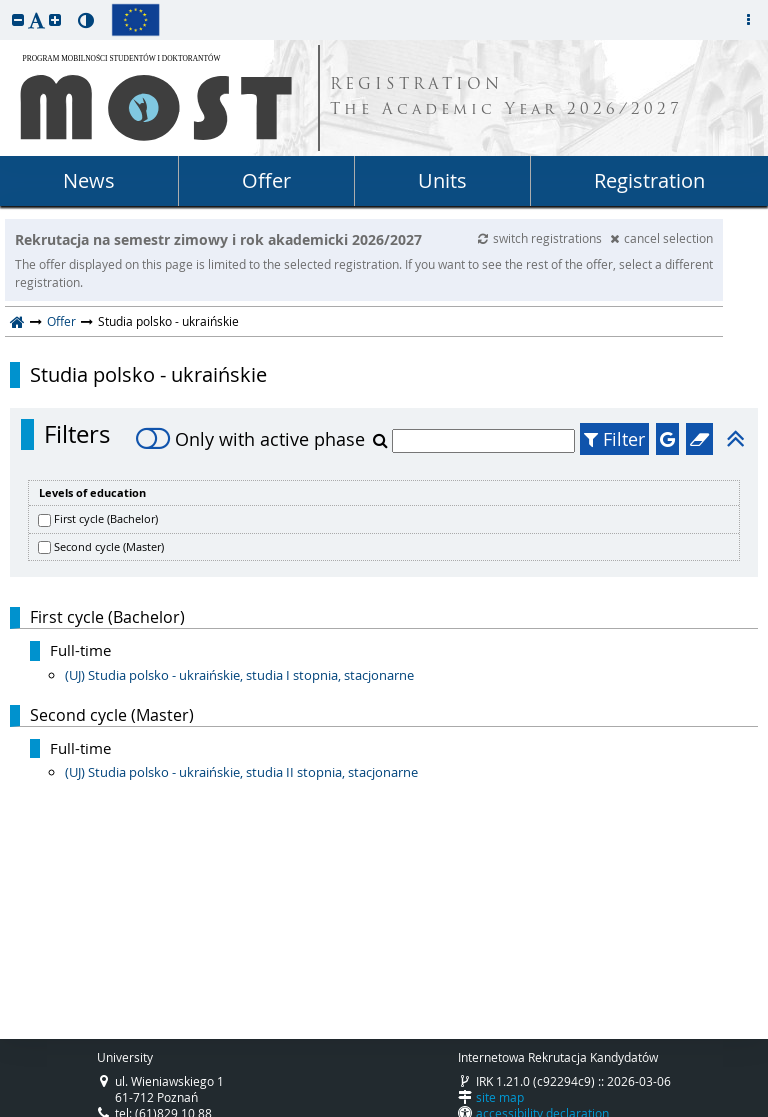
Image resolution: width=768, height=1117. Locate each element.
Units (442, 180)
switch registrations (541, 238)
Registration (649, 180)
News (89, 180)
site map (500, 1097)
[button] (18, 19)
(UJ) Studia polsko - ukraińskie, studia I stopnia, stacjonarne (239, 675)
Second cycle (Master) (109, 546)
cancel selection (661, 238)
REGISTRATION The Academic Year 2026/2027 (506, 98)
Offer (266, 180)
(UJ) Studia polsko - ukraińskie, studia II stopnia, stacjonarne (241, 772)
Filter (614, 439)
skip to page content (5, 5)
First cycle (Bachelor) (106, 518)
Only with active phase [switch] (250, 439)
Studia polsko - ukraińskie (148, 375)
